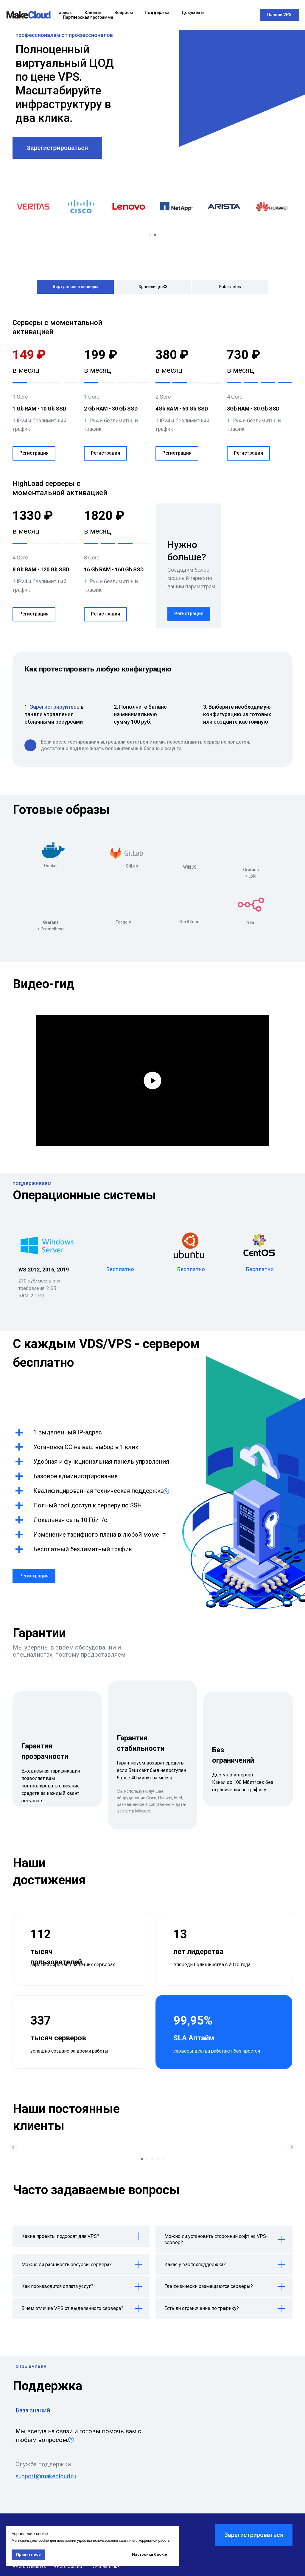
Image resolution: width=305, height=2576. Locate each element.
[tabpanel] (152, 392)
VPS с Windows (29, 2566)
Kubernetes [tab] (230, 286)
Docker (51, 865)
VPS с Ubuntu (68, 2566)
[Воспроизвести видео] (152, 1080)
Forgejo (123, 922)
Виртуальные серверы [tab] (75, 286)
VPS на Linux (106, 2566)
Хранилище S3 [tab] (153, 286)
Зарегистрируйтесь (55, 707)
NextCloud (189, 921)
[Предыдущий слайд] (13, 2147)
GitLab (132, 866)
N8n (250, 922)
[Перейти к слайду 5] (163, 2159)
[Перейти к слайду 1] (150, 235)
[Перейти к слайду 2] (155, 235)
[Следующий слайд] (291, 2147)
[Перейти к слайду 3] (152, 2159)
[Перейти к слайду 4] (158, 2159)
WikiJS (190, 867)
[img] (53, 850)
